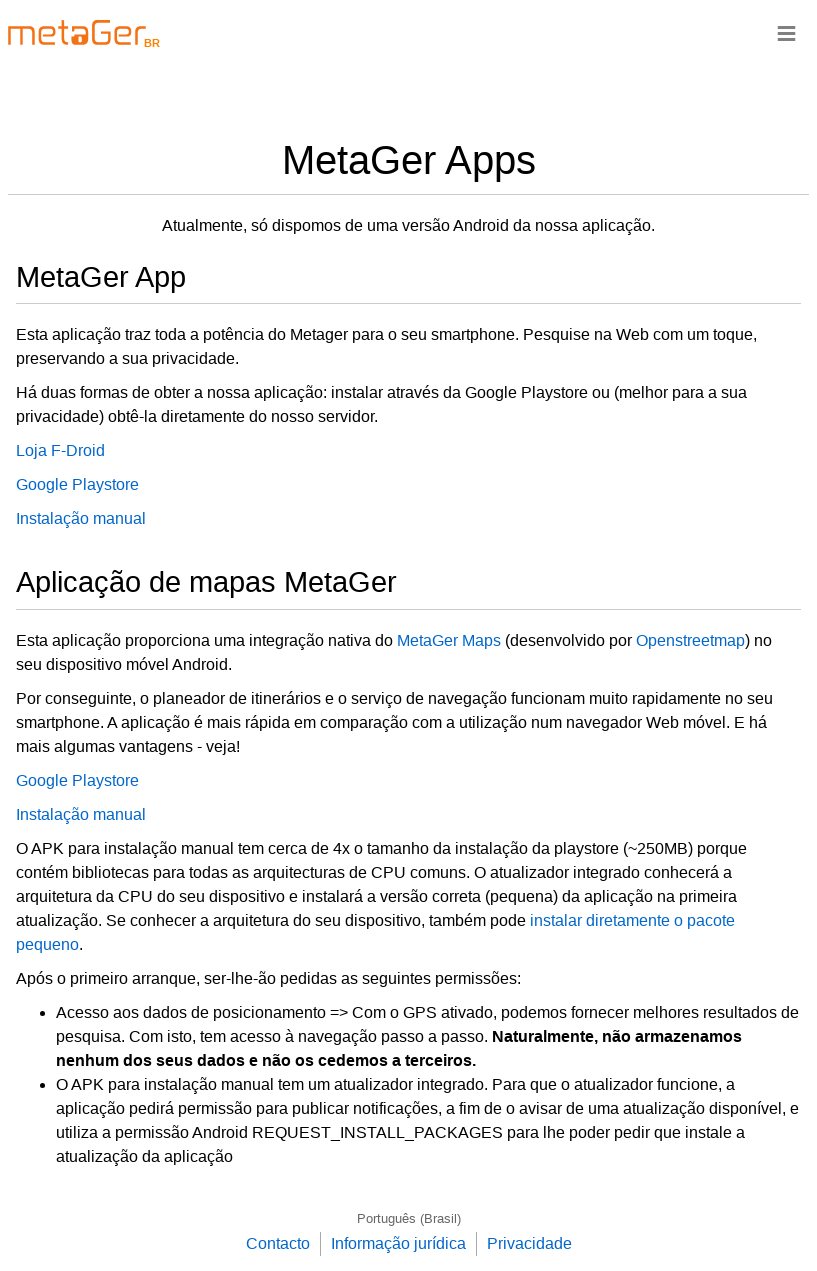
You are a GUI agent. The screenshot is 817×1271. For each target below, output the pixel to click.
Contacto (278, 1243)
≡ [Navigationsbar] (786, 32)
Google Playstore (77, 484)
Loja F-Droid (60, 450)
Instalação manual (81, 518)
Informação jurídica (398, 1243)
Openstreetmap (690, 640)
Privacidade (529, 1243)
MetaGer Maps (449, 640)
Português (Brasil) (409, 1218)
